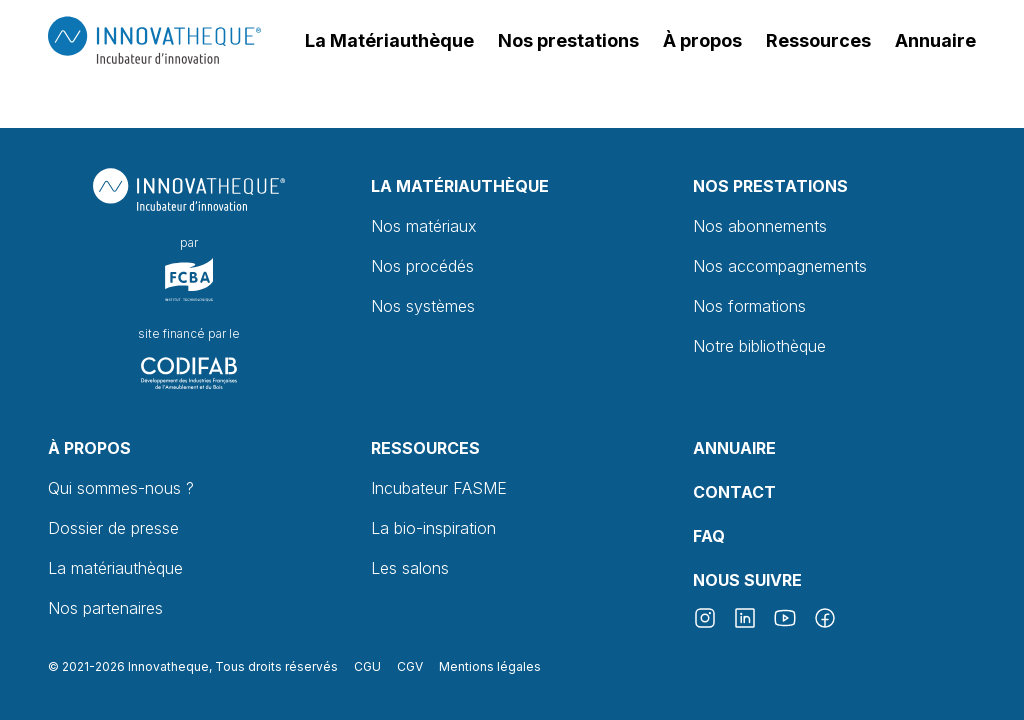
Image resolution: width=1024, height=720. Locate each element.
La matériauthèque (115, 568)
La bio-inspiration (433, 528)
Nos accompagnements (780, 266)
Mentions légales (490, 666)
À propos (89, 448)
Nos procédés (422, 266)
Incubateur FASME (439, 488)
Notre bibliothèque (759, 346)
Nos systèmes (423, 306)
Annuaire (734, 448)
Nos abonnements (760, 226)
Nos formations (749, 306)
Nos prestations (770, 186)
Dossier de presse (113, 528)
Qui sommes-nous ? (121, 488)
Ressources (425, 448)
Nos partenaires (105, 608)
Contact (734, 492)
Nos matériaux (424, 226)
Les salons (410, 568)
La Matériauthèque (460, 186)
